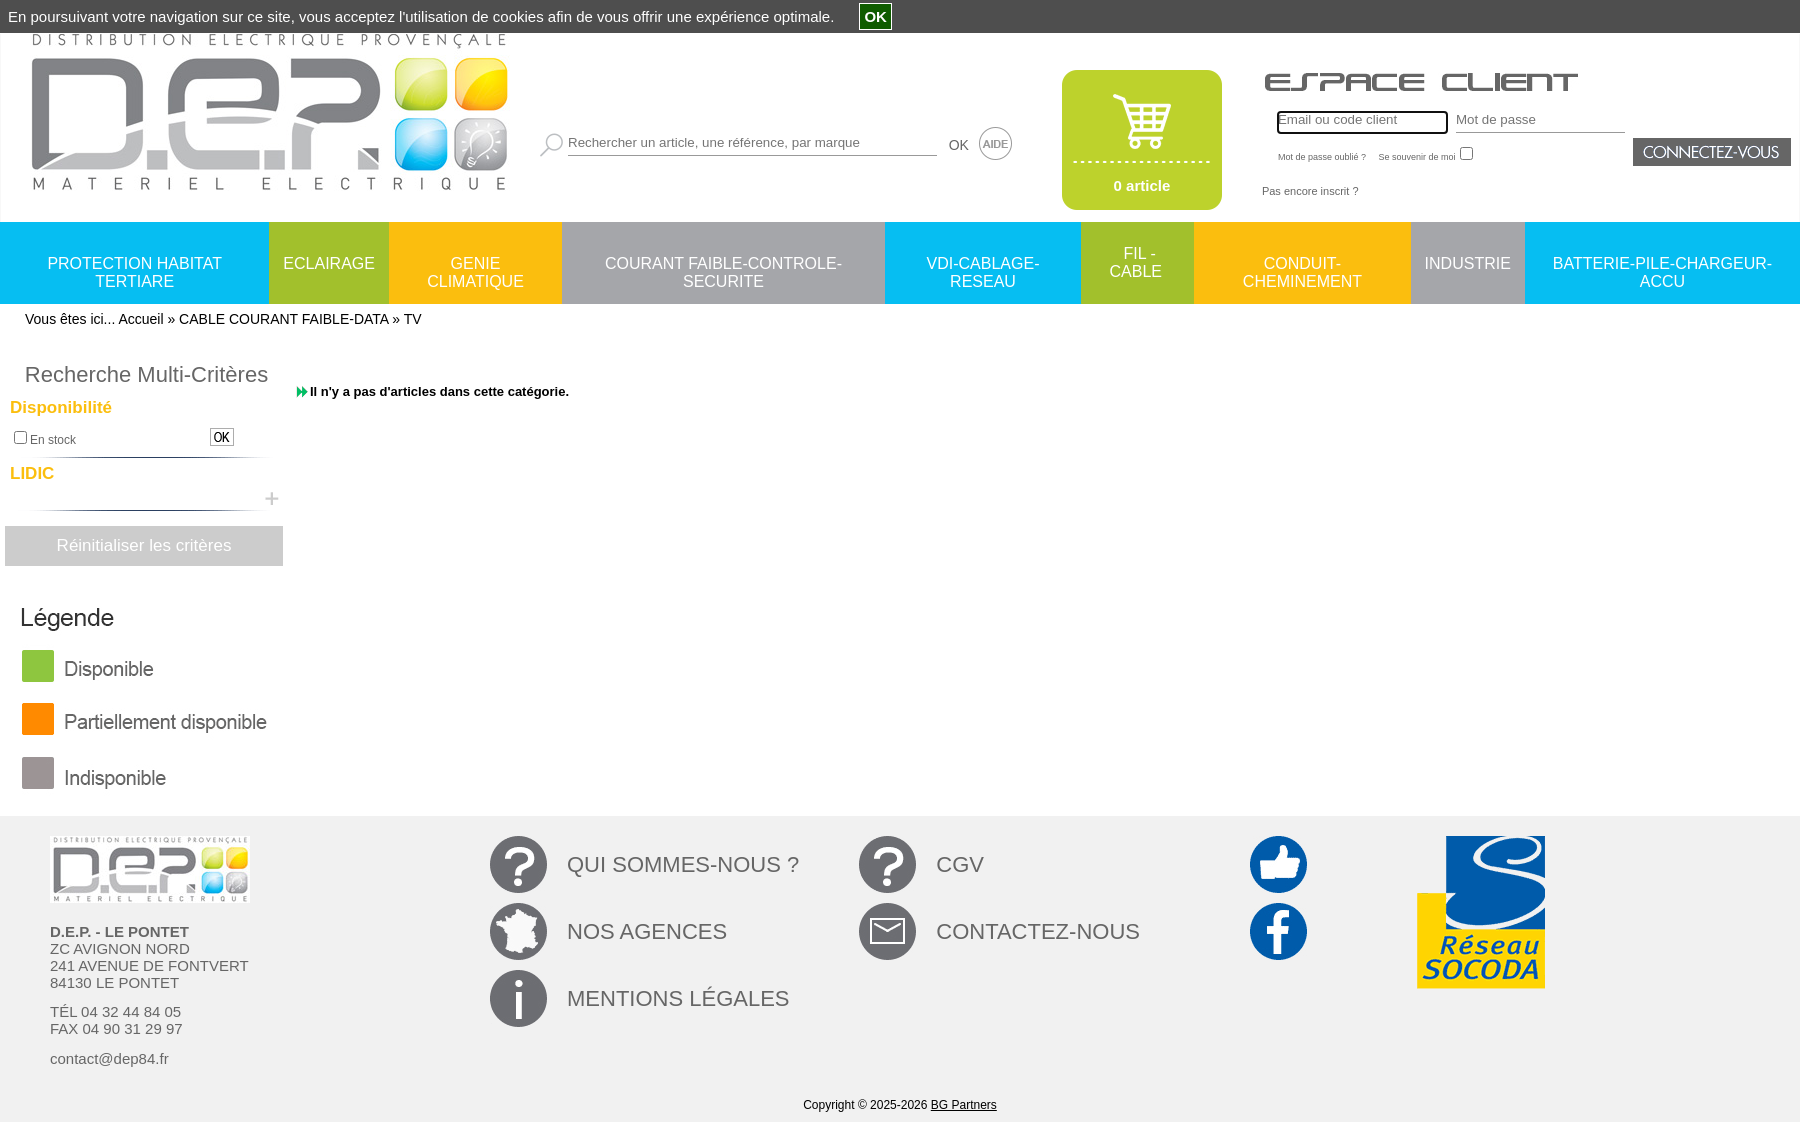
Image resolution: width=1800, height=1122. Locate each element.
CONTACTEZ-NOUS (1038, 931)
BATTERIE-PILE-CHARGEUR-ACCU (1662, 265)
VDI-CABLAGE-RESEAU (983, 265)
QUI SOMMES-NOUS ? (683, 864)
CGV (960, 864)
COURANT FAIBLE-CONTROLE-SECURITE (723, 265)
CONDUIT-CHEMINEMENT (1302, 265)
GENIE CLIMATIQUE (475, 265)
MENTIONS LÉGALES (678, 998)
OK (959, 145)
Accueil (140, 319)
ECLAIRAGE (329, 263)
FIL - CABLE (1136, 262)
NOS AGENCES (647, 931)
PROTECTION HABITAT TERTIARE (134, 265)
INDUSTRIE (1468, 263)
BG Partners (964, 1105)
